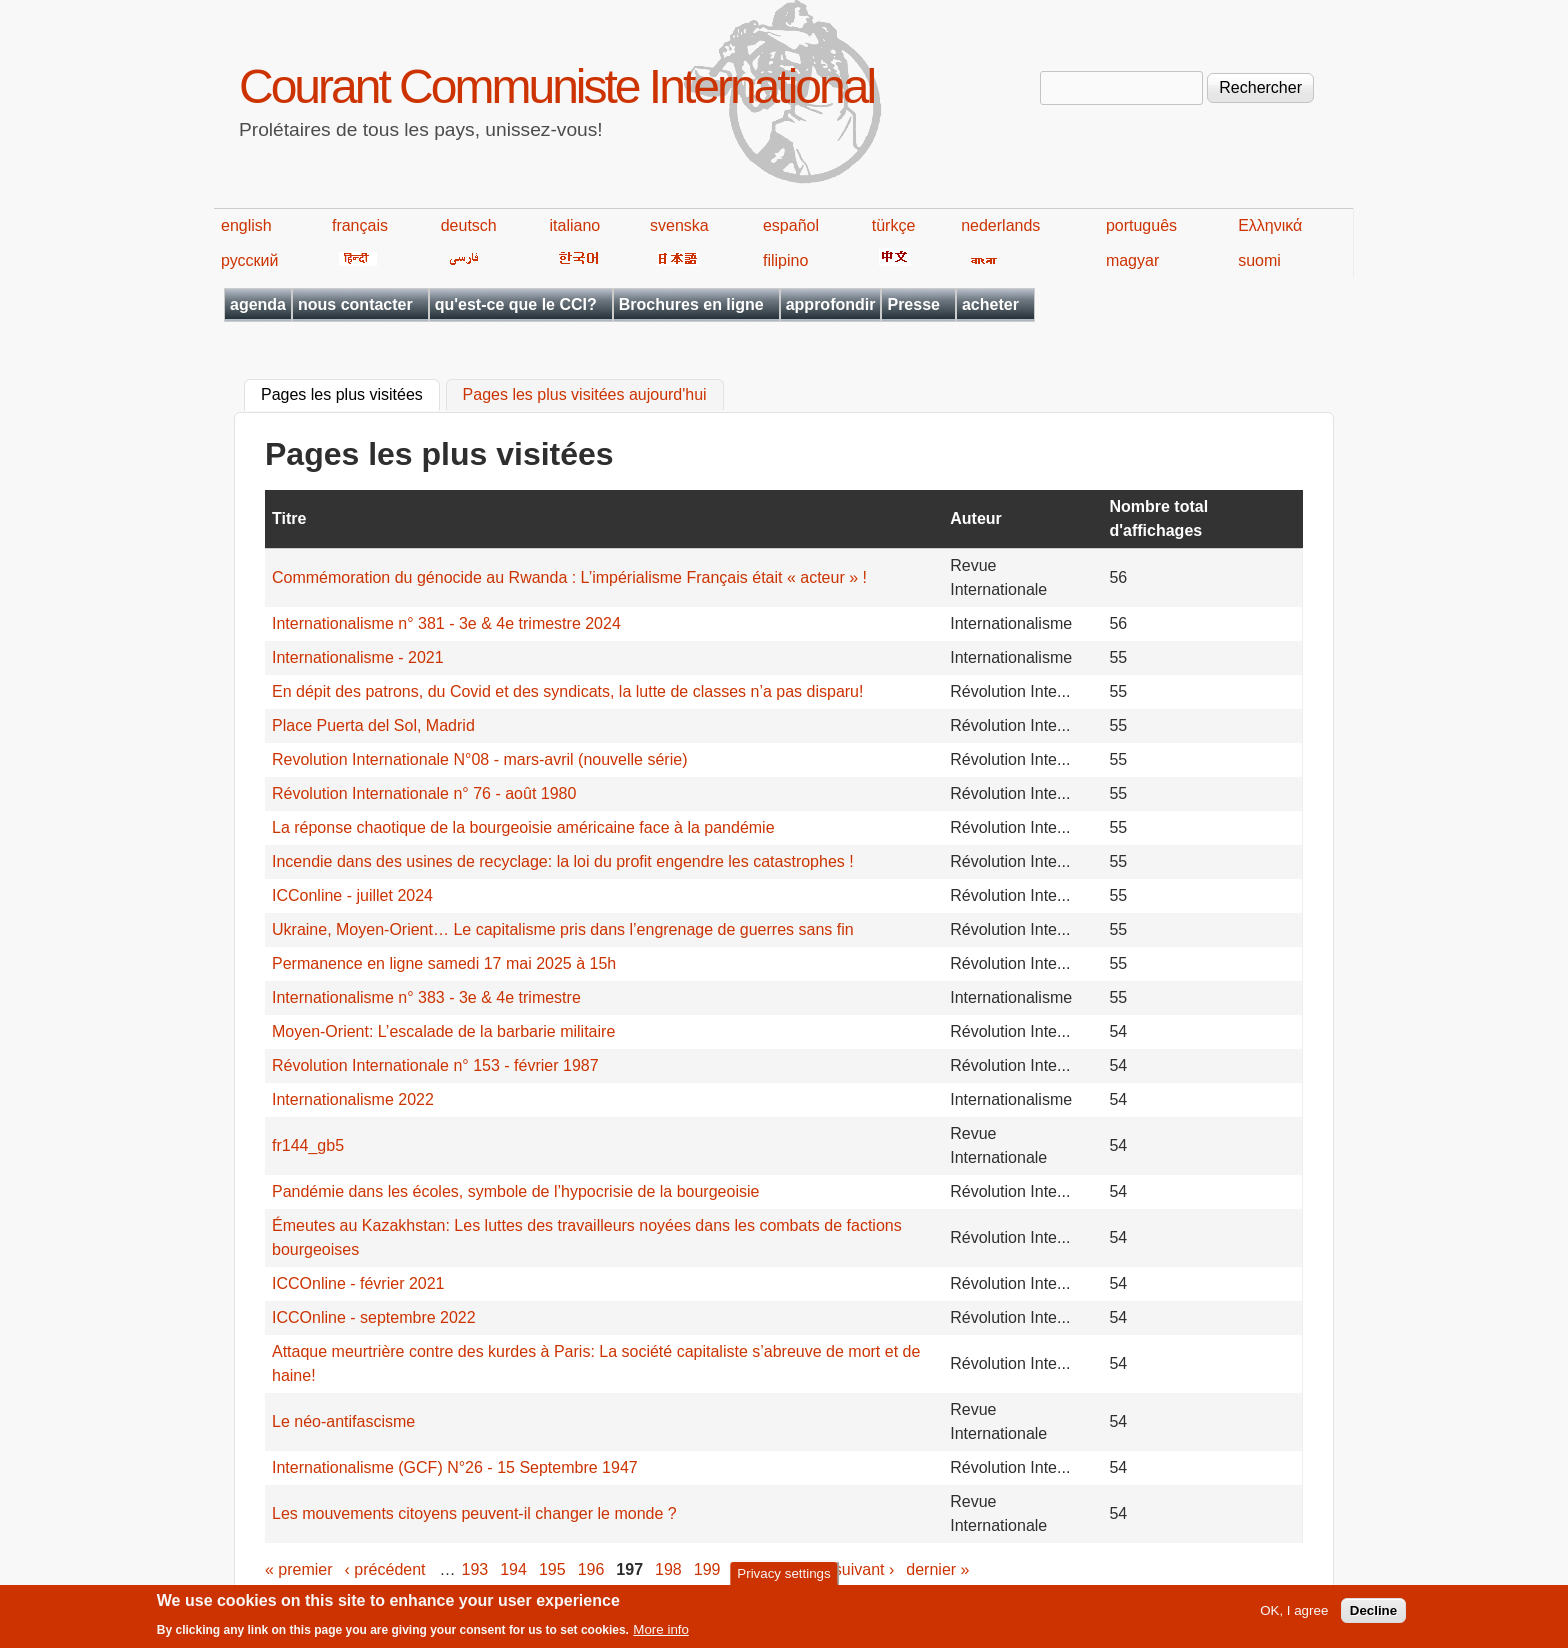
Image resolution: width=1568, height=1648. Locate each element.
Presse (913, 304)
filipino (785, 260)
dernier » (937, 1569)
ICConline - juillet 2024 (352, 895)
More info (661, 1635)
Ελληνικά (1270, 225)
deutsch (469, 225)
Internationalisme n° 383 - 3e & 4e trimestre (426, 997)
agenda (258, 304)
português (1141, 225)
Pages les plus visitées (350, 393)
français (360, 225)
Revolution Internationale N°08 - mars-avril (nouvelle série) (479, 759)
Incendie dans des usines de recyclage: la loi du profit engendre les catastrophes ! (563, 861)
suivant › (864, 1569)
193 (475, 1569)
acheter (990, 304)
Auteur (976, 518)
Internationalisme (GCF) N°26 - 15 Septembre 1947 (455, 1467)
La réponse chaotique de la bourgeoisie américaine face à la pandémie (523, 827)
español (791, 225)
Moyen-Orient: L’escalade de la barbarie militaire (443, 1031)
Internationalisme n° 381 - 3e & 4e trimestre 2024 (446, 623)
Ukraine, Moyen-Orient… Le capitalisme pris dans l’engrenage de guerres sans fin (563, 929)
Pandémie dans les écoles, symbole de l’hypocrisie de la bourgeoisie (515, 1191)
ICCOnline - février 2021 (358, 1283)
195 (552, 1569)
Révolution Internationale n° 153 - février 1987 (435, 1065)
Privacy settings (783, 1578)
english (246, 225)
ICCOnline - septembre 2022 (374, 1317)
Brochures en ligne (691, 304)
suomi (1259, 260)
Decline (1373, 1616)
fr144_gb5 (308, 1145)
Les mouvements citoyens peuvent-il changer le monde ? (474, 1513)
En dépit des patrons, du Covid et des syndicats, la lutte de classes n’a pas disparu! (567, 691)
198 (668, 1569)
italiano (575, 225)
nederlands (1000, 225)
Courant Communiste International (556, 86)
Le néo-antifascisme (343, 1421)
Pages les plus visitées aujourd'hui (585, 395)
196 (591, 1569)
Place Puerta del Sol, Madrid (373, 725)
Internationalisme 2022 (353, 1099)
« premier (299, 1569)
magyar (1132, 260)
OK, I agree (1294, 1616)
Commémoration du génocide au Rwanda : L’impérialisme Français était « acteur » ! (569, 577)
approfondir (831, 304)
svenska (679, 225)
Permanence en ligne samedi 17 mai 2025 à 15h (444, 963)
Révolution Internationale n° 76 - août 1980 (424, 793)
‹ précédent (385, 1569)
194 (513, 1569)
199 (707, 1569)
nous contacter (355, 304)
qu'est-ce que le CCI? (516, 304)
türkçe (894, 225)
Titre (289, 518)
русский (249, 260)
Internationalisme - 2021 (358, 657)
